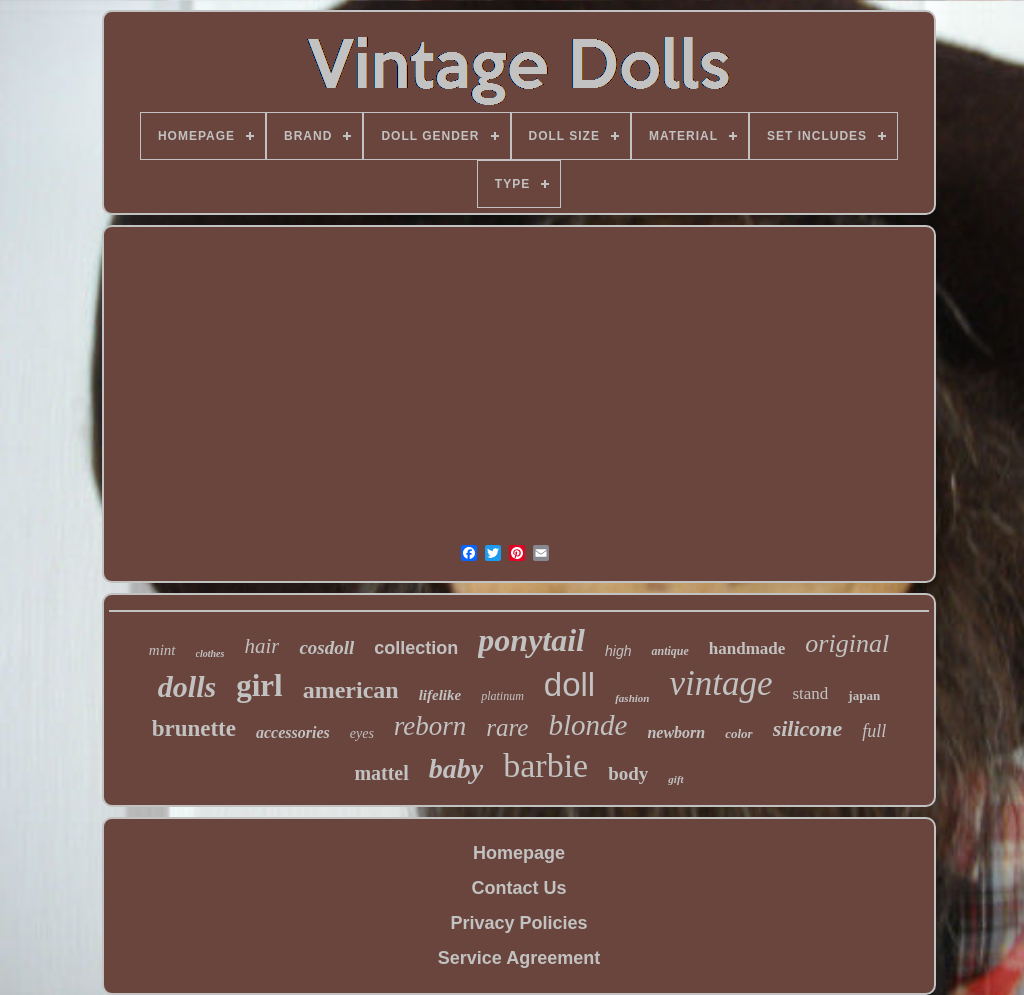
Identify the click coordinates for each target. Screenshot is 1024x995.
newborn (676, 732)
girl (259, 685)
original (847, 643)
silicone (808, 728)
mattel (381, 773)
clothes (210, 653)
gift (675, 779)
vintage (720, 683)
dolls (187, 686)
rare (507, 727)
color (738, 733)
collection (416, 648)
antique (669, 651)
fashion (632, 698)
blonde (587, 725)
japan (864, 695)
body (628, 773)
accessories (293, 732)
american (351, 690)
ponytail (531, 640)
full (874, 731)
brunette (194, 728)
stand (810, 693)
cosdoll (326, 647)
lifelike (440, 695)
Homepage (519, 853)
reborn (430, 726)
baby (456, 768)
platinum (502, 696)
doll (569, 684)
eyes (362, 733)
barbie (545, 765)
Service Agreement (519, 958)
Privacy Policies (518, 923)
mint (162, 650)
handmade (747, 648)
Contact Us (518, 888)
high (618, 651)
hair (261, 646)
